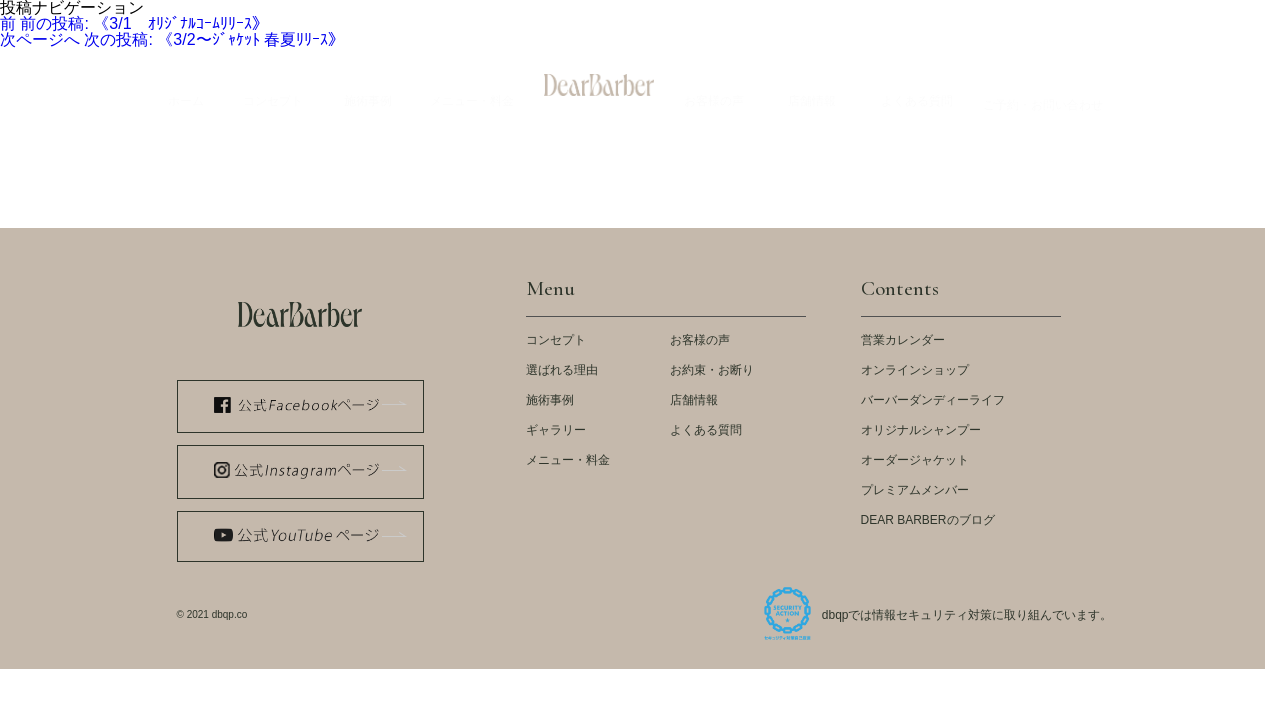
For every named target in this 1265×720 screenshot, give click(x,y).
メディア (581, 15)
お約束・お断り (712, 370)
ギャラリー (556, 430)
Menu (472, 87)
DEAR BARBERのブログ (928, 520)
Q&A (917, 87)
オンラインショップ (915, 370)
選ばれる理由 (562, 370)
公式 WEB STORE (473, 15)
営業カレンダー (903, 340)
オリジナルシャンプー (921, 430)
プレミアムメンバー (915, 490)
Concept (273, 87)
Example (368, 87)
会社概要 (1023, 15)
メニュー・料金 (568, 460)
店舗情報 (694, 400)
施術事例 (550, 400)
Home (186, 87)
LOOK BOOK (674, 15)
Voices (714, 87)
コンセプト (556, 340)
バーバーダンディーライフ (933, 400)
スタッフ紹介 (929, 15)
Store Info (812, 87)
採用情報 (1105, 15)
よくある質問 (706, 430)
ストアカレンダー (811, 15)
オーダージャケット (915, 460)
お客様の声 (700, 340)
